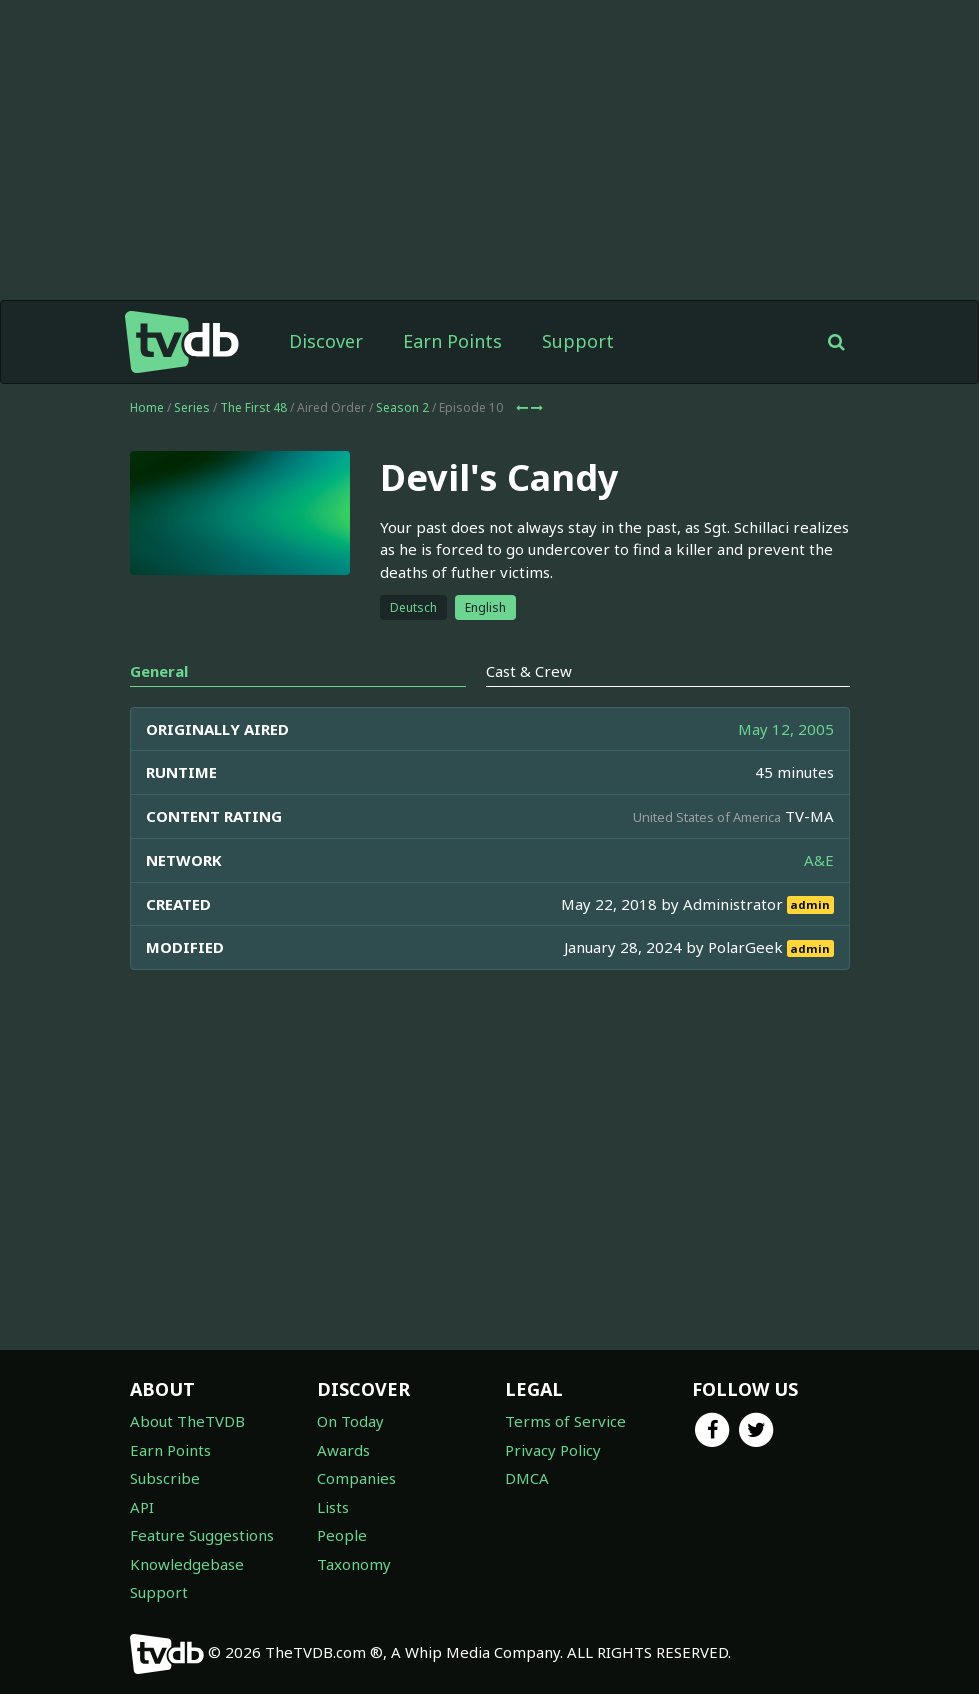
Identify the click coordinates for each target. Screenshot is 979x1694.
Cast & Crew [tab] (529, 671)
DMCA (527, 1478)
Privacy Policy (553, 1450)
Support (578, 341)
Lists (333, 1507)
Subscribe (165, 1478)
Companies (356, 1478)
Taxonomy (354, 1564)
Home (147, 407)
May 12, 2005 (786, 729)
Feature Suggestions (202, 1535)
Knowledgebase (187, 1564)
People (342, 1535)
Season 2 (402, 407)
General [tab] (159, 671)
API (142, 1507)
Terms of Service (565, 1421)
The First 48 (253, 407)
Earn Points (452, 341)
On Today (350, 1421)
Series (192, 407)
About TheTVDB (187, 1421)
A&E (819, 860)
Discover (326, 341)
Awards (343, 1450)
